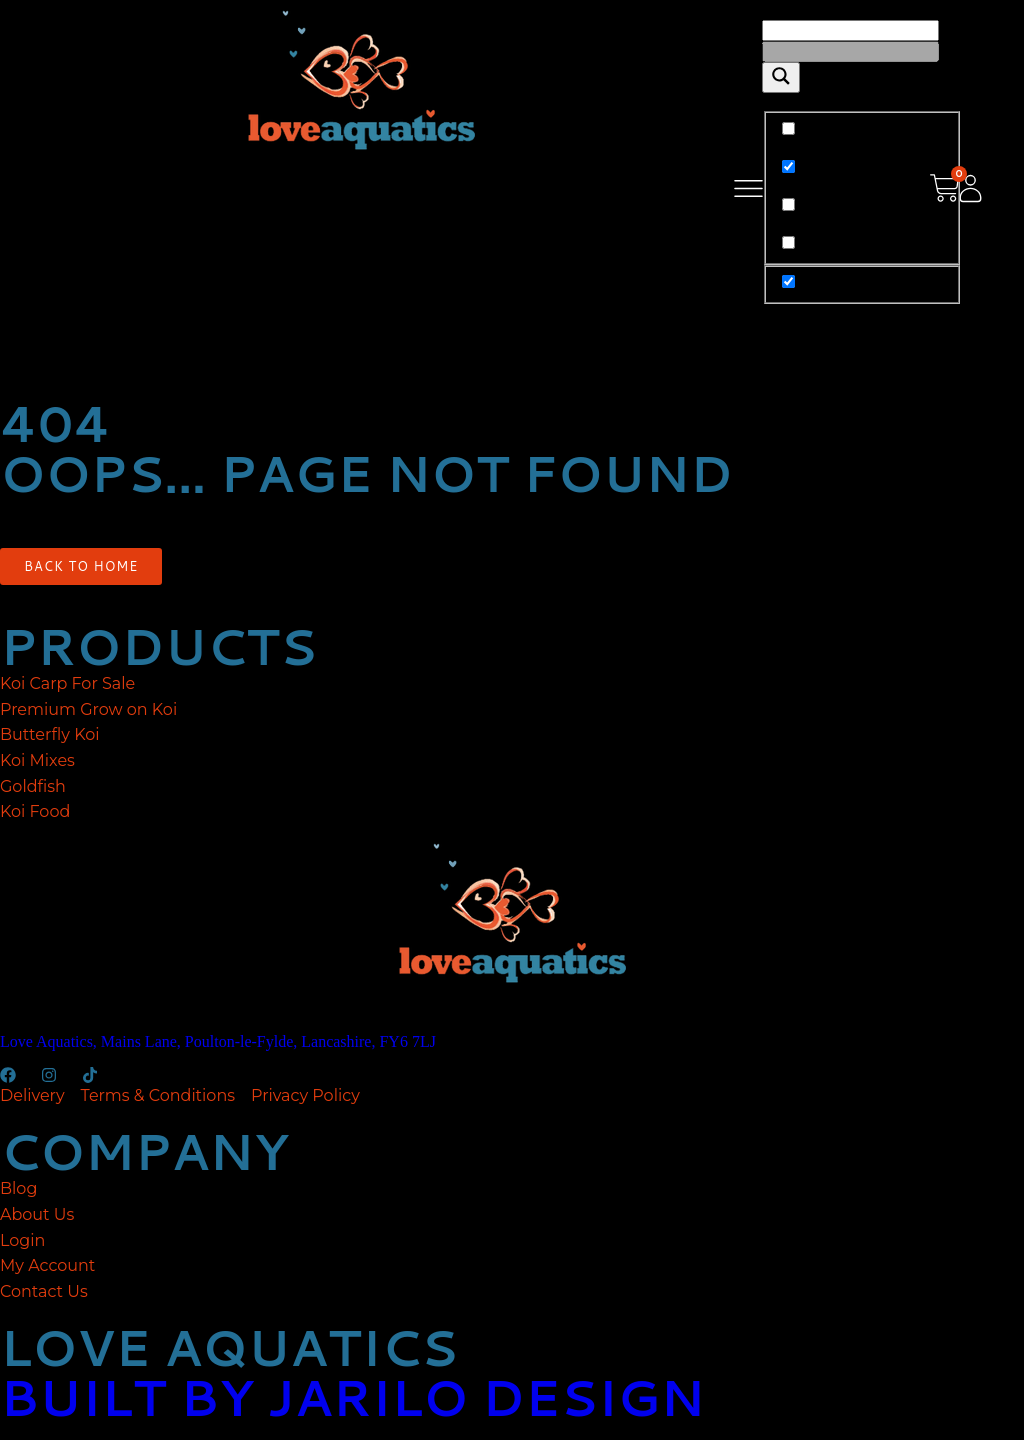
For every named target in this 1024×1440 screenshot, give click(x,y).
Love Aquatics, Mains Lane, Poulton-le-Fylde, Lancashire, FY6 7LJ (218, 1041)
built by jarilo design (352, 1396)
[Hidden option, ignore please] (788, 281)
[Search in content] (788, 204)
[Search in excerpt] (788, 242)
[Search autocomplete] (850, 51)
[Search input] (850, 30)
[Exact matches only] (788, 128)
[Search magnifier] (781, 77)
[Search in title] (788, 166)
